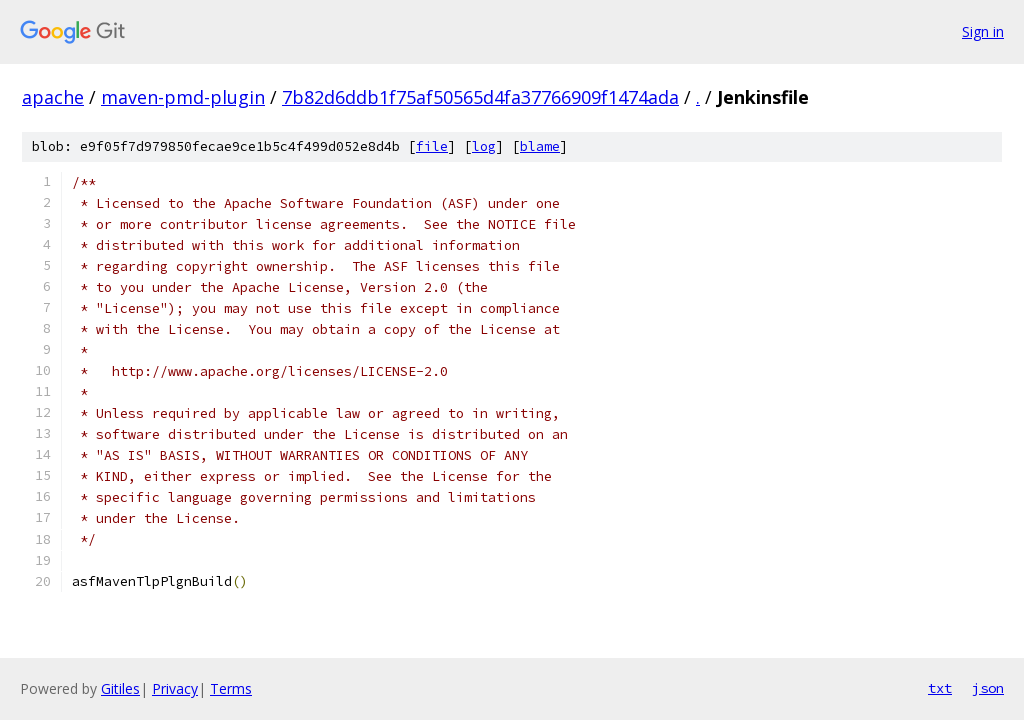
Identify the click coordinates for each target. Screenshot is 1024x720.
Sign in (983, 31)
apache (53, 97)
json (988, 688)
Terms (231, 688)
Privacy (175, 688)
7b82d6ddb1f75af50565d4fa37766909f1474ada (480, 97)
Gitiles (120, 688)
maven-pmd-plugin (183, 97)
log (484, 146)
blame (540, 146)
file (432, 146)
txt (940, 688)
